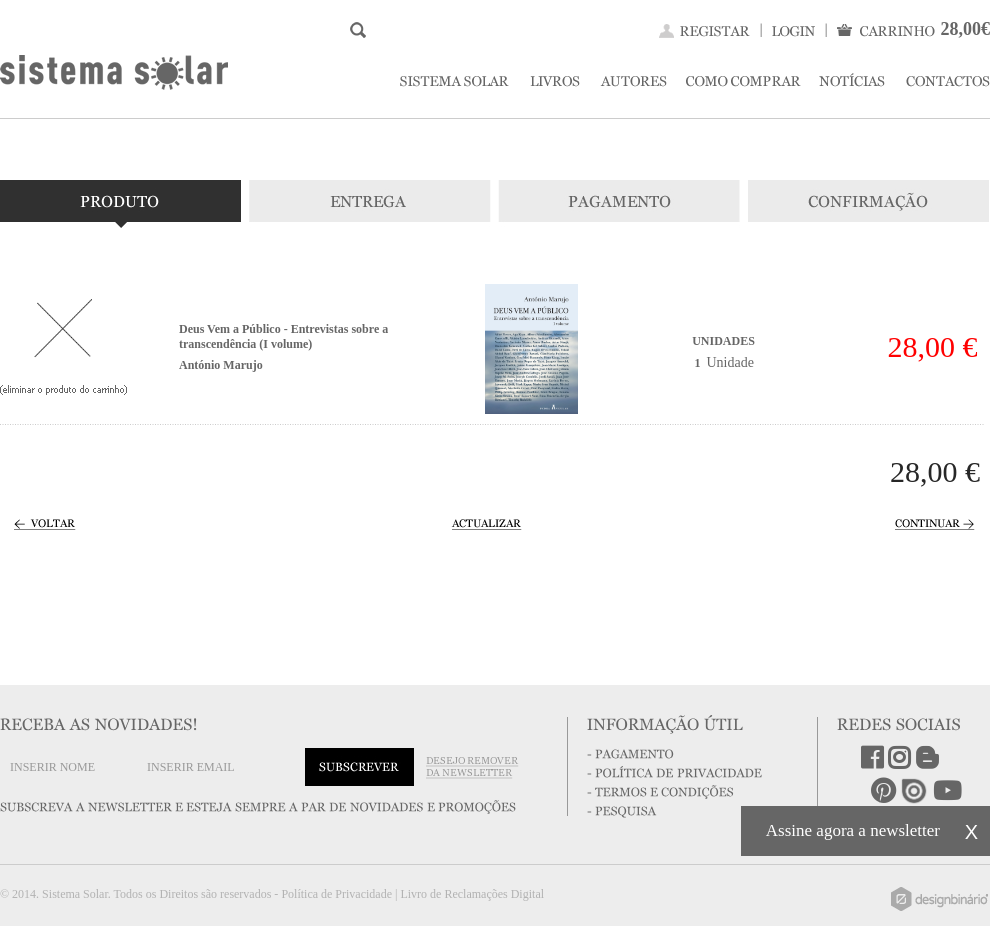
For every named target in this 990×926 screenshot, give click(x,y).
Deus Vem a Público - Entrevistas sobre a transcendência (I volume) (283, 336)
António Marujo (221, 365)
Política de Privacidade (336, 894)
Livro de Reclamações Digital (472, 894)
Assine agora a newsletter (853, 830)
